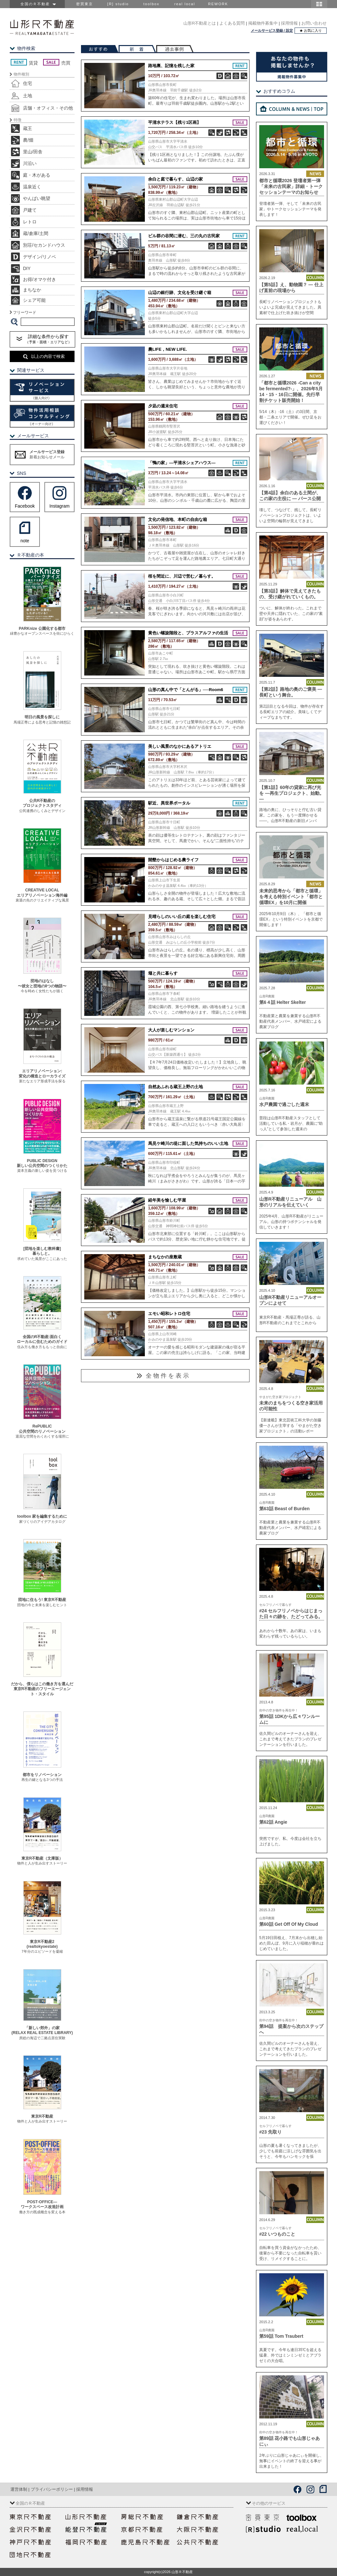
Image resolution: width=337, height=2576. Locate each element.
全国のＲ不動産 (37, 4)
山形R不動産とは (199, 23)
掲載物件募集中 (263, 23)
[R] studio (118, 4)
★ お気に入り (310, 30)
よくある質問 (232, 23)
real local (184, 4)
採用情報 (289, 23)
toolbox (151, 4)
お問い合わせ (314, 23)
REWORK (218, 4)
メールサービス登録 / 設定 (272, 30)
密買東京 (84, 4)
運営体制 (18, 2489)
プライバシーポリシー (52, 2489)
